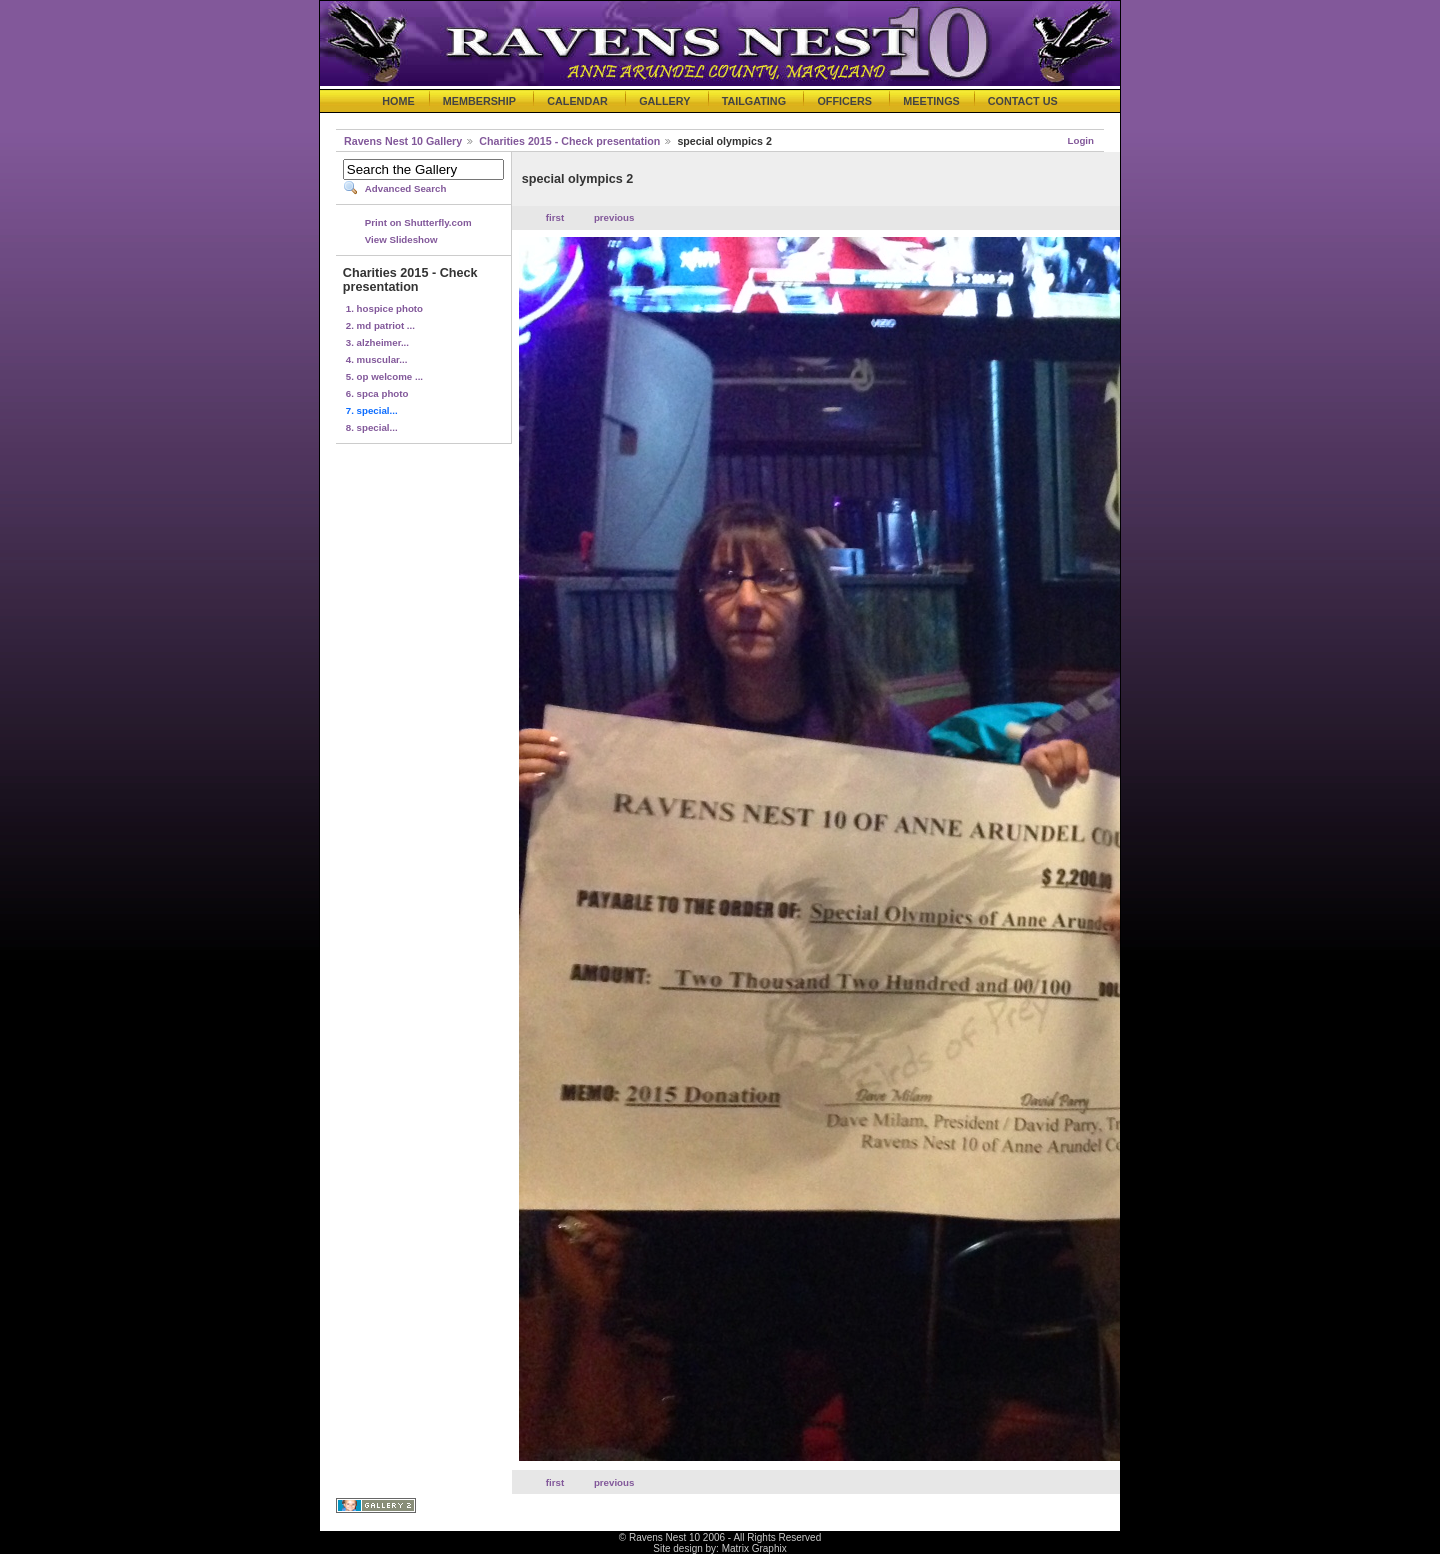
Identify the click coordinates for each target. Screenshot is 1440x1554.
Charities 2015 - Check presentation (569, 141)
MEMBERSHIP (479, 101)
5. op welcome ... (384, 376)
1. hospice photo (384, 308)
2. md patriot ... (380, 325)
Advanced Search (406, 188)
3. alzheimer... (377, 342)
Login (1081, 140)
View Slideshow (401, 239)
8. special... (372, 427)
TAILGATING (754, 101)
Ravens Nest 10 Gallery (403, 141)
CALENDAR (577, 101)
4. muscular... (377, 359)
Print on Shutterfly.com (418, 222)
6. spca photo (377, 393)
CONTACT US (1023, 101)
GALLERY (664, 101)
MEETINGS (931, 101)
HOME (398, 101)
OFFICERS (844, 101)
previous (614, 217)
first (555, 217)
